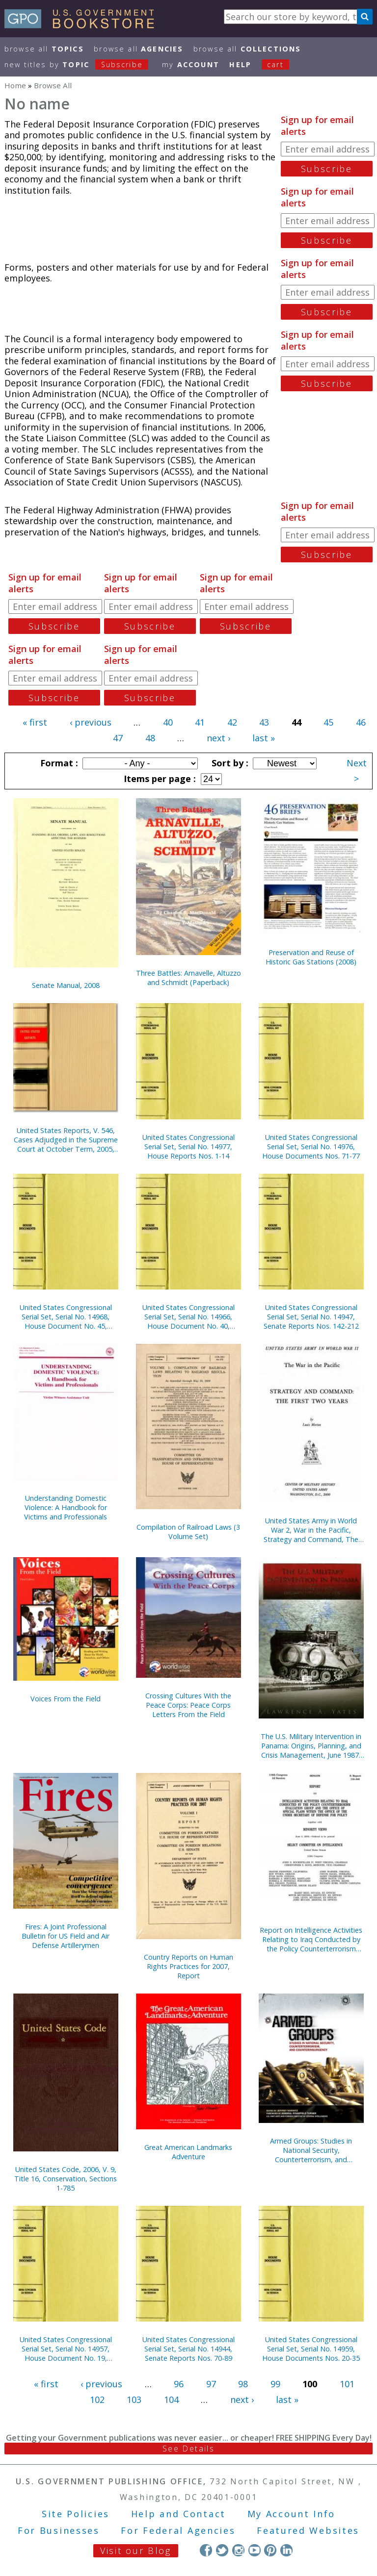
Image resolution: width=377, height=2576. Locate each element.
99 (275, 2384)
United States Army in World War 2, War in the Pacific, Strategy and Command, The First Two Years (311, 1530)
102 (97, 2399)
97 (211, 2384)
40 (168, 722)
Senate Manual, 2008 (66, 985)
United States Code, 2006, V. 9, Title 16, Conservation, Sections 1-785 (65, 2179)
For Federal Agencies (178, 2530)
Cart (275, 64)
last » (263, 738)
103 (134, 2399)
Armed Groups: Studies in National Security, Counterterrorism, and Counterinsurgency (311, 2150)
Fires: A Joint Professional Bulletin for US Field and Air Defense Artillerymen (65, 1936)
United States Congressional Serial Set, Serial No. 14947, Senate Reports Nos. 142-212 (311, 1317)
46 (361, 722)
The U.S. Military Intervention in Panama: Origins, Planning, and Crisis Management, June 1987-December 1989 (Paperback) (311, 1746)
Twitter (222, 2550)
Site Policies (75, 2514)
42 (232, 722)
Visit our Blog (135, 2550)
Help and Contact (178, 2514)
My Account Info (291, 2514)
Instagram (238, 2550)
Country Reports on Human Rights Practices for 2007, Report (188, 1966)
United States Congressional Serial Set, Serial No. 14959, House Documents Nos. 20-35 (311, 2349)
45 (328, 722)
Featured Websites (308, 2530)
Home (15, 85)
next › (218, 738)
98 (243, 2384)
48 (150, 738)
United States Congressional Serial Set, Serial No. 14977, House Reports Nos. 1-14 (188, 1147)
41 (200, 722)
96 (179, 2384)
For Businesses (59, 2530)
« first (35, 722)
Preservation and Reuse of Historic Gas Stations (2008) (311, 957)
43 (264, 722)
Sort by (229, 763)
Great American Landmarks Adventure (188, 2152)
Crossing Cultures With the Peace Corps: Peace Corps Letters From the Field (188, 1705)
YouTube (254, 2550)
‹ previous (90, 722)
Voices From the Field (65, 1698)
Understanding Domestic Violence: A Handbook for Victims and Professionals (65, 1507)
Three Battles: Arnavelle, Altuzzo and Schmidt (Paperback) (188, 977)
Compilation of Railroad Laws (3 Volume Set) (188, 1531)
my (190, 64)
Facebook (206, 2550)
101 (347, 2384)
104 (171, 2399)
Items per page (158, 778)
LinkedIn (286, 2550)
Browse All (44, 48)
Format (58, 763)
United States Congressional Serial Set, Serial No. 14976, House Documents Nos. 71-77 (311, 1147)
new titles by (81, 64)
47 (118, 738)
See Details (188, 2448)
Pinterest (270, 2550)
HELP (240, 64)
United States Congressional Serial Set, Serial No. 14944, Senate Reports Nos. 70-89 (188, 2349)
